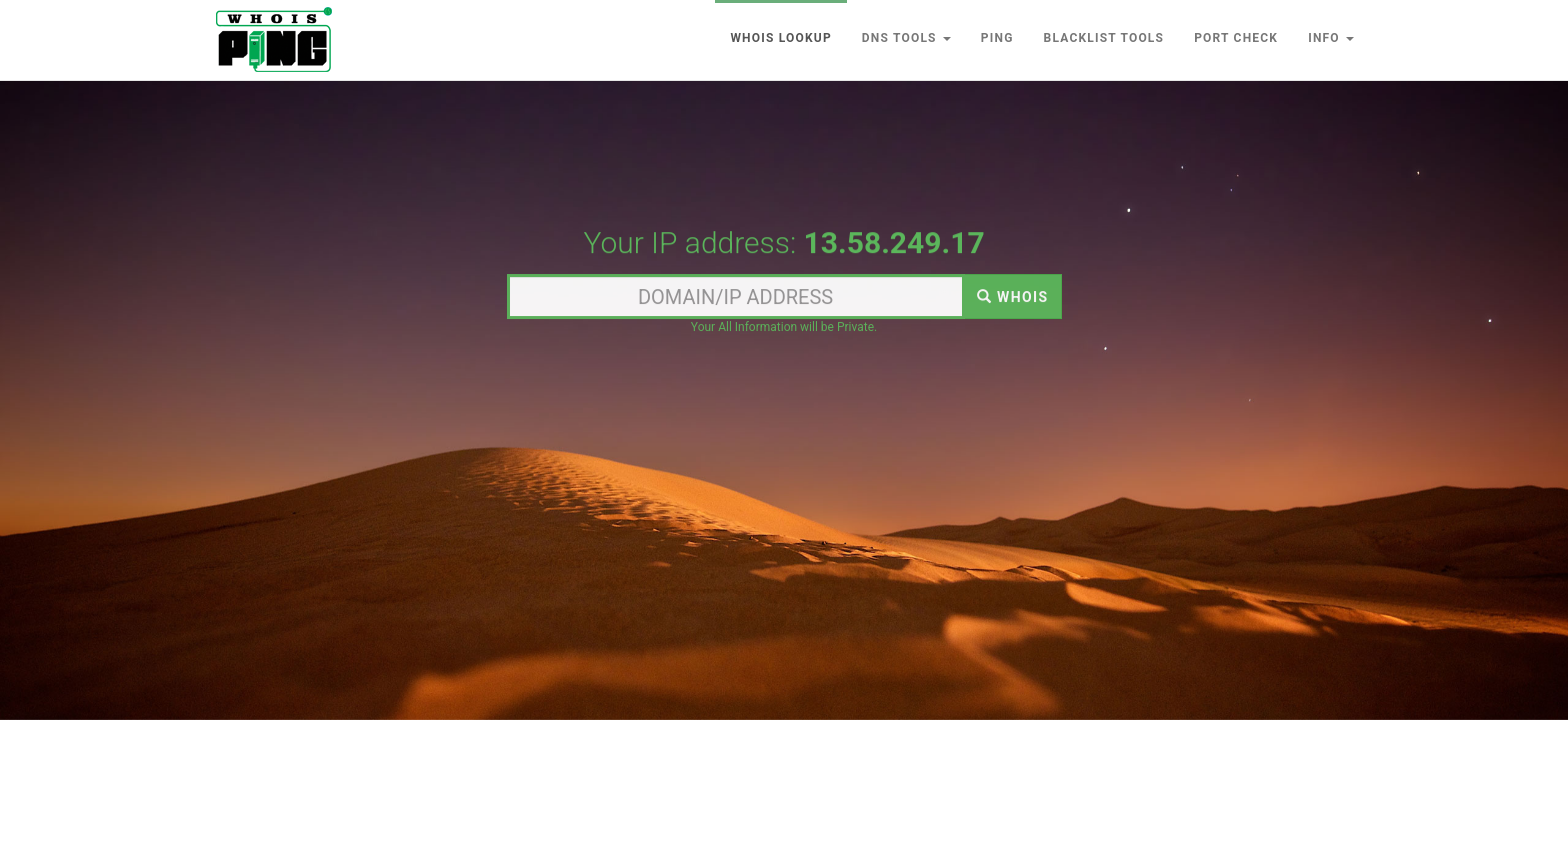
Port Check (1236, 38)
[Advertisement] (784, 163)
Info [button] (1331, 38)
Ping (997, 38)
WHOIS (1013, 298)
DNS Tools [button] (906, 38)
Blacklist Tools (1104, 38)
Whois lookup (780, 38)
